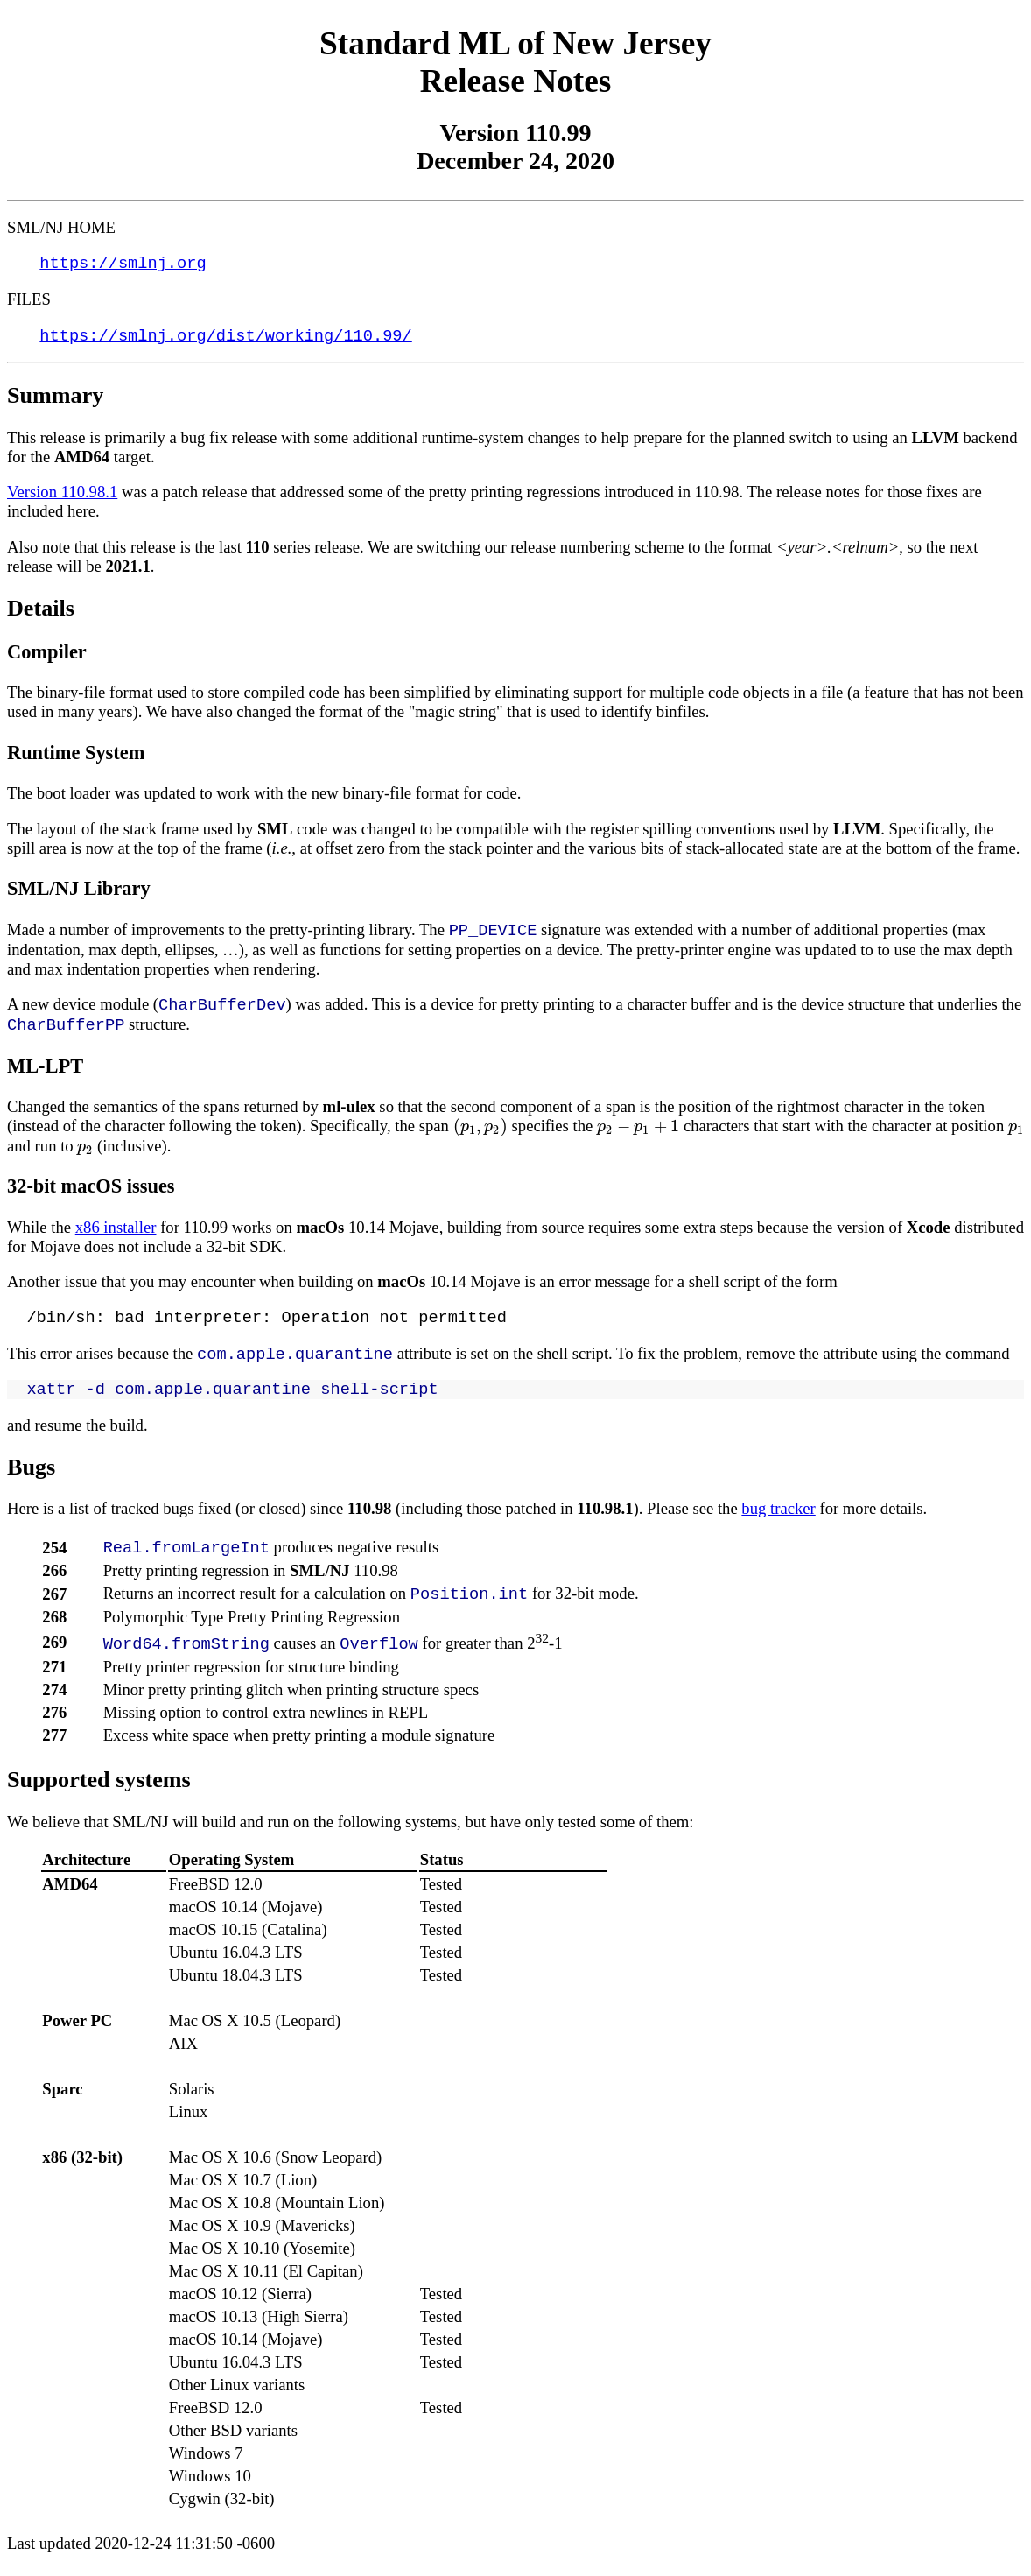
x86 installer (116, 1227)
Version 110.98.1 (62, 491)
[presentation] (480, 1125)
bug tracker (778, 1514)
